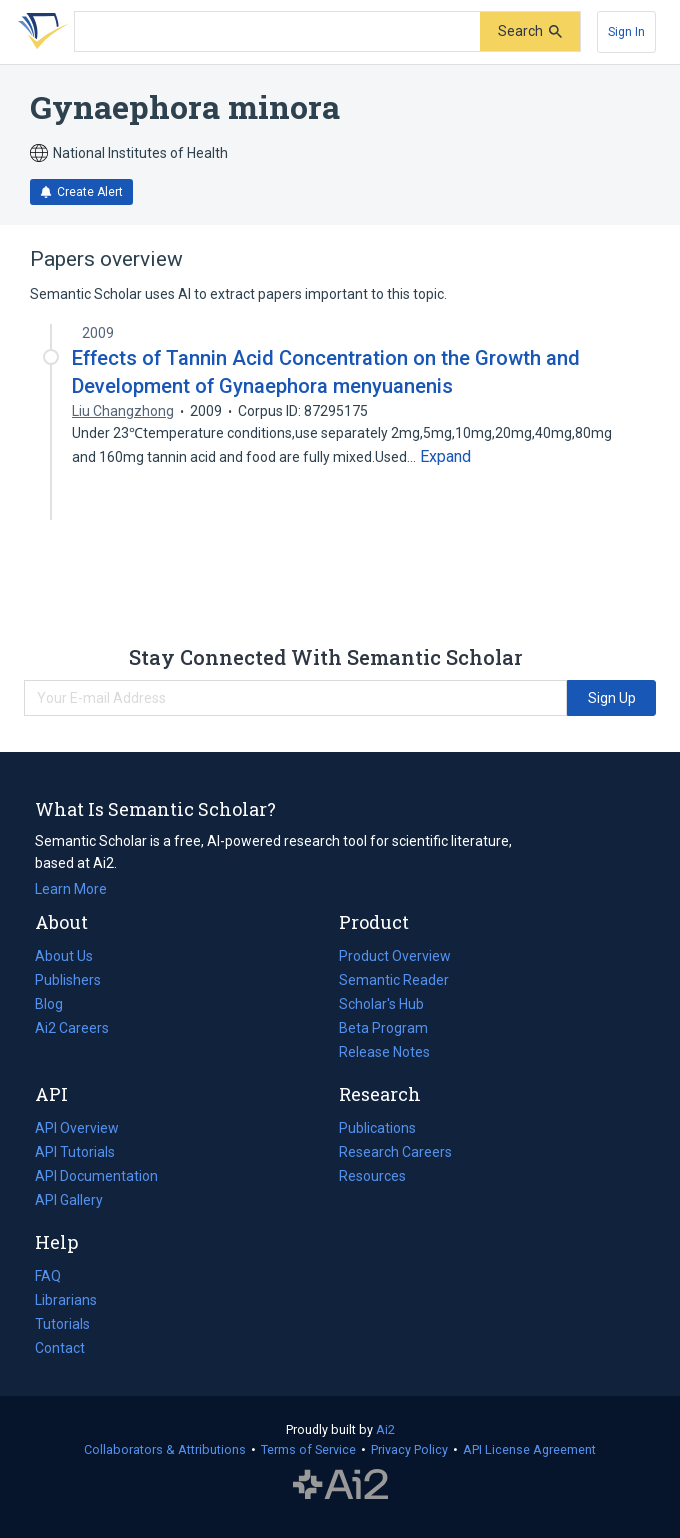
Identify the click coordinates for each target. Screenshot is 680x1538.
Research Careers (395, 1152)
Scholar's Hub (381, 1004)
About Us (64, 956)
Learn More (71, 889)
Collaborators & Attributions (165, 1449)
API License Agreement (529, 1449)
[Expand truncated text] (445, 457)
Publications (377, 1128)
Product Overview (395, 956)
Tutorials (62, 1324)
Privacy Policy (409, 1449)
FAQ (48, 1276)
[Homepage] (39, 32)
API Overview (77, 1128)
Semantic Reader (394, 980)
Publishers (68, 980)
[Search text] (277, 32)
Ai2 (385, 1429)
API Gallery (69, 1200)
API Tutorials (75, 1152)
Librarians (66, 1300)
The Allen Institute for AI (340, 1485)
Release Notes (384, 1052)
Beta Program (383, 1028)
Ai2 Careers (72, 1028)
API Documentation (96, 1176)
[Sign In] (626, 32)
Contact (60, 1348)
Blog (57, 1004)
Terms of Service (308, 1449)
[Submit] (530, 31)
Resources (372, 1176)
